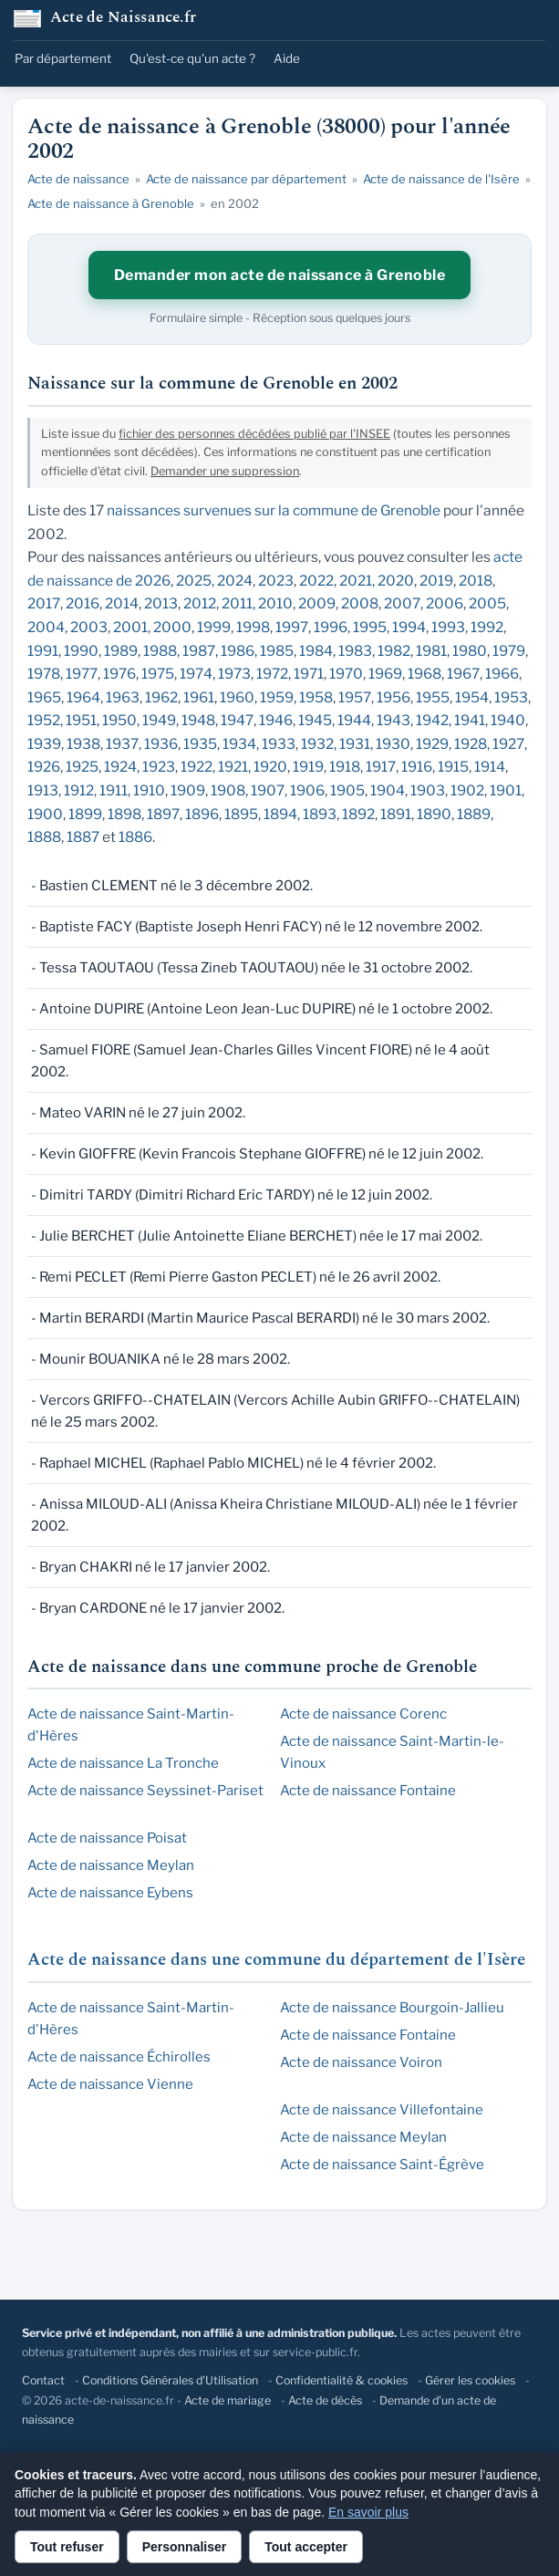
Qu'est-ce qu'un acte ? (192, 58)
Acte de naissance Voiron (361, 2062)
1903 (427, 790)
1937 (122, 744)
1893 (319, 814)
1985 (277, 651)
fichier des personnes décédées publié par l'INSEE (254, 434)
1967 (463, 673)
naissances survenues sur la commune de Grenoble (273, 510)
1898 (124, 814)
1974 (196, 673)
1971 (309, 673)
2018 (475, 580)
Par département (63, 58)
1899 (85, 814)
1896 (202, 814)
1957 (354, 697)
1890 (434, 814)
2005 (487, 603)
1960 (237, 697)
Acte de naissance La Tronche (123, 1763)
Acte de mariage (227, 2400)
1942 (432, 720)
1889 (474, 814)
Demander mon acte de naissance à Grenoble (280, 275)
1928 (470, 744)
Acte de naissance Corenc (363, 1714)
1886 (135, 837)
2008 (359, 603)
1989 (121, 651)
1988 (160, 651)
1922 (196, 766)
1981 (431, 651)
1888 (44, 837)
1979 (508, 651)
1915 (453, 766)
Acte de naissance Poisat (107, 1838)
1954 (472, 697)
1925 (82, 766)
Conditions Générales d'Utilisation (170, 2380)
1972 (272, 673)
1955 (433, 697)
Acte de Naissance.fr (123, 18)
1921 (233, 766)
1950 (119, 720)
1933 (278, 744)
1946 (276, 720)
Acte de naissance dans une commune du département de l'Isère (276, 1960)
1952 (43, 720)
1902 (467, 790)
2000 (172, 627)
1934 (239, 744)
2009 (317, 603)
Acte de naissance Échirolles (119, 2057)
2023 (276, 580)
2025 (194, 580)
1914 (489, 766)
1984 (316, 651)
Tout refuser (67, 2547)
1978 (43, 673)
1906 (307, 790)
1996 (330, 627)
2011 (237, 603)
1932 (317, 744)
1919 (308, 766)
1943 (393, 720)
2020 (396, 580)
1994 (409, 627)
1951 (81, 720)
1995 (370, 627)
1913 (42, 790)
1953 (511, 697)
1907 (268, 790)
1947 (237, 720)
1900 (45, 814)
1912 (79, 790)
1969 (385, 673)
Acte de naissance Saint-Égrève (382, 2164)
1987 (198, 651)
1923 (158, 766)
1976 (119, 673)
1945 (315, 720)
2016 (82, 603)
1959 (277, 697)
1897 (163, 814)
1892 (358, 814)
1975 (157, 673)
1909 (188, 790)
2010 (275, 603)
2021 (355, 580)
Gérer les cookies (470, 2380)
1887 (83, 837)
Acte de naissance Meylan (110, 1865)
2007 (402, 603)
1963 (123, 697)
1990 (81, 651)
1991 (42, 651)
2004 (46, 627)
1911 (113, 790)
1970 (346, 673)
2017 (43, 603)
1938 (83, 744)
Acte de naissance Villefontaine (381, 2110)
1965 (44, 697)
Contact (43, 2380)
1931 (354, 744)
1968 (424, 673)
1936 (161, 744)
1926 (43, 766)
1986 (237, 651)
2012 (199, 603)
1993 (448, 627)
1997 (291, 627)
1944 (354, 720)
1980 (469, 651)
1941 (469, 720)
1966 (502, 673)
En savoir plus (368, 2512)
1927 (508, 744)
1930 (393, 744)
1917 (381, 766)
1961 (198, 697)
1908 (228, 790)
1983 (355, 651)
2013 (161, 603)
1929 (432, 744)
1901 (506, 790)
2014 (122, 603)
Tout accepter (305, 2547)
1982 (394, 651)
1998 (253, 627)
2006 (444, 603)
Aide (287, 58)
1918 (344, 766)
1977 (82, 673)
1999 (214, 627)
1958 (316, 697)
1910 (149, 790)
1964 (83, 697)
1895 (241, 814)
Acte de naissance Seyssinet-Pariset (145, 1790)
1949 (159, 720)
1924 (120, 766)
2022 (316, 580)
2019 (436, 580)
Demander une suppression (224, 471)
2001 (130, 627)
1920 (270, 766)
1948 (198, 720)
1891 (395, 814)
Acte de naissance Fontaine (368, 1790)
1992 (487, 627)
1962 (161, 697)
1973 (234, 673)
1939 (44, 744)
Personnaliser (184, 2547)
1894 (280, 814)
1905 (347, 790)
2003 (89, 627)
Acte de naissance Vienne (110, 2084)
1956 (393, 697)
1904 (387, 790)
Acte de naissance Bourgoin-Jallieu (392, 2008)
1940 (508, 720)
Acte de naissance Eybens (110, 1893)
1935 (200, 744)
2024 (235, 580)
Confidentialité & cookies (341, 2380)
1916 (416, 766)
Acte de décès (325, 2400)
